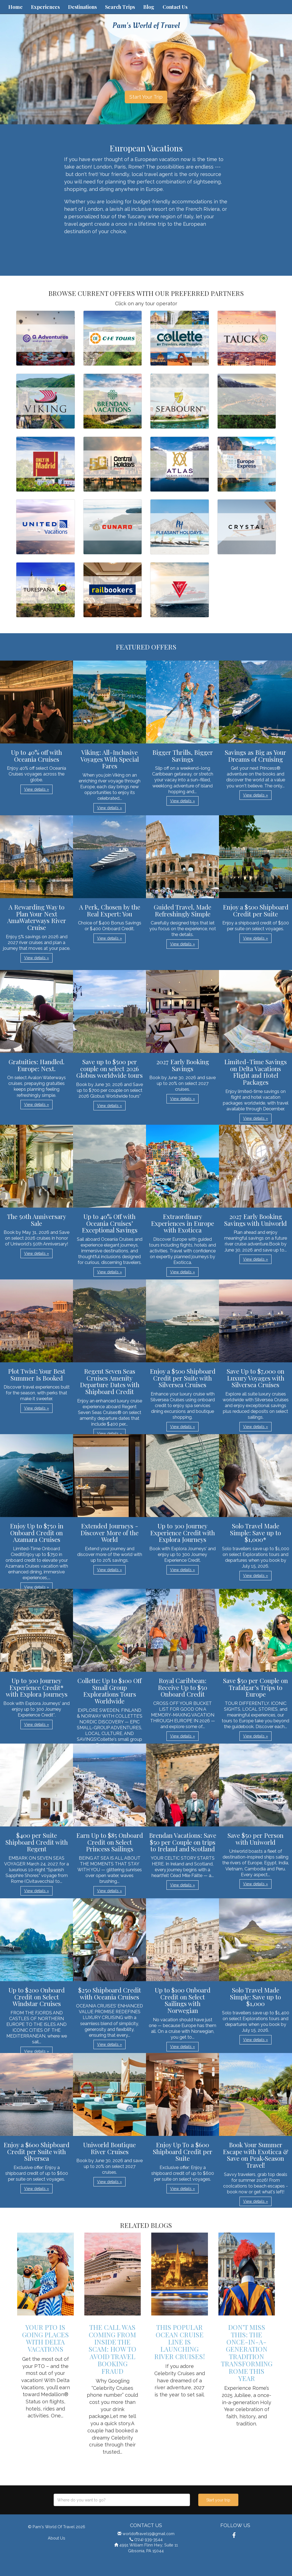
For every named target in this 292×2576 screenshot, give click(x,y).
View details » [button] (36, 789)
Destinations (82, 7)
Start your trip (218, 2500)
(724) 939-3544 (148, 2539)
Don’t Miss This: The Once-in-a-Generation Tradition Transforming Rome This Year (246, 2353)
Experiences (45, 7)
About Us (56, 2538)
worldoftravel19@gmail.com (148, 2533)
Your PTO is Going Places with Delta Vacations (45, 2338)
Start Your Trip (146, 97)
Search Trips (120, 7)
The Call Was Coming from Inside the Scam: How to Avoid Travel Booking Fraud (112, 2349)
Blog (148, 7)
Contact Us (175, 7)
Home (15, 7)
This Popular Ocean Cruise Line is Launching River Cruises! (179, 2342)
